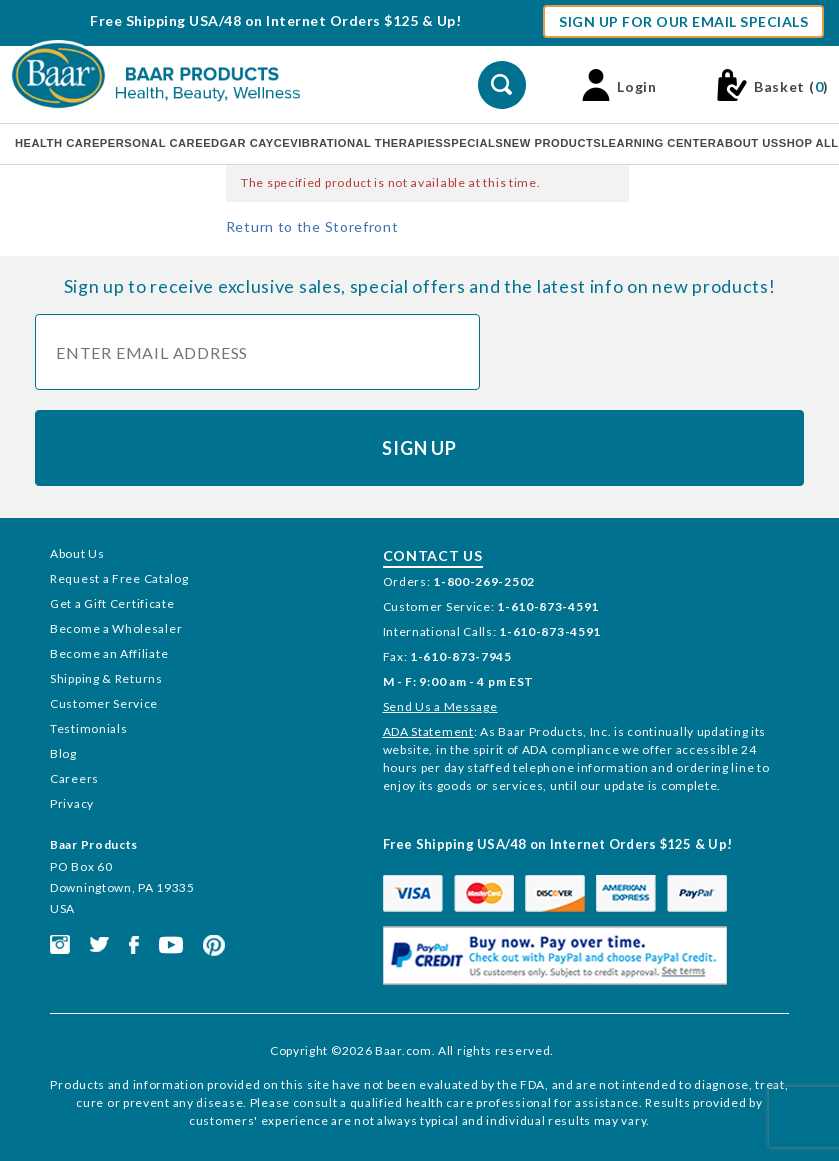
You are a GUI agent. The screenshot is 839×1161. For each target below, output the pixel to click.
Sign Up (419, 448)
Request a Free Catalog (119, 578)
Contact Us (433, 555)
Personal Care (151, 143)
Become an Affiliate (109, 653)
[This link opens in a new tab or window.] (60, 943)
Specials (473, 143)
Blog (63, 753)
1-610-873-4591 (548, 606)
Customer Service (104, 703)
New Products (552, 143)
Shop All (809, 143)
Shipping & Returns (106, 678)
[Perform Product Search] (502, 85)
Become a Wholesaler (116, 628)
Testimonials (88, 728)
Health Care (57, 143)
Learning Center (658, 143)
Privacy (72, 803)
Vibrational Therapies (366, 143)
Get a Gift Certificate (112, 603)
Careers (74, 778)
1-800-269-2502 (484, 581)
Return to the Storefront (312, 226)
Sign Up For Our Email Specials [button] (683, 21)
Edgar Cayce (246, 143)
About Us (747, 143)
